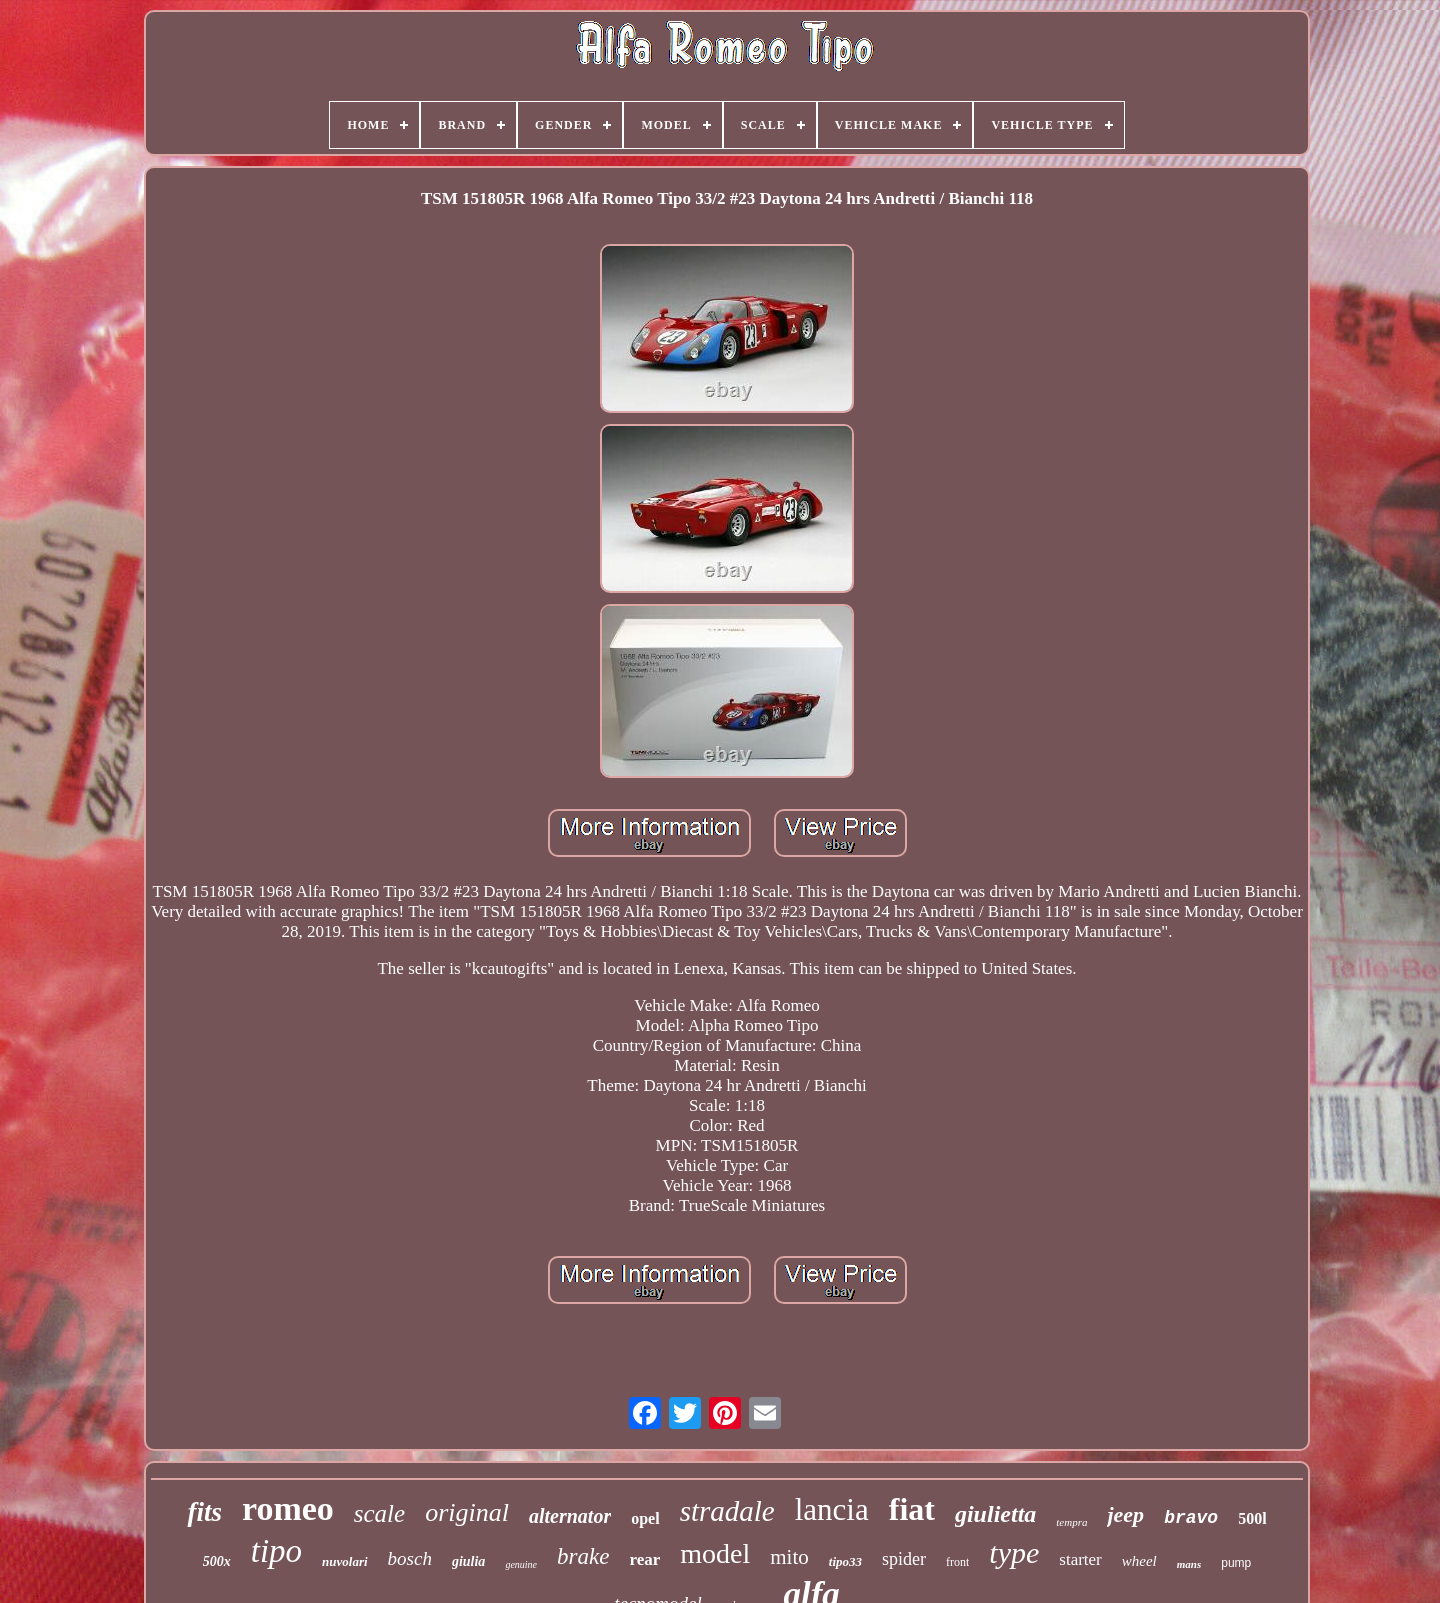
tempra (1071, 1522)
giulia (468, 1561)
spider (904, 1559)
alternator (570, 1516)
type (1014, 1552)
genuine (521, 1564)
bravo (1191, 1518)
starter (1080, 1559)
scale (379, 1513)
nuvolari (345, 1561)
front (957, 1562)
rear (644, 1559)
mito (789, 1557)
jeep (1125, 1514)
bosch (410, 1558)
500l (1252, 1518)
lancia (832, 1509)
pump (1236, 1563)
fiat (912, 1509)
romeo (288, 1508)
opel (645, 1518)
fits (204, 1512)
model (715, 1553)
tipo (276, 1551)
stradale (727, 1511)
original (467, 1512)
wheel (1139, 1561)
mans (1189, 1564)
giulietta (995, 1514)
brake (583, 1556)
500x (217, 1561)
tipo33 (845, 1561)
